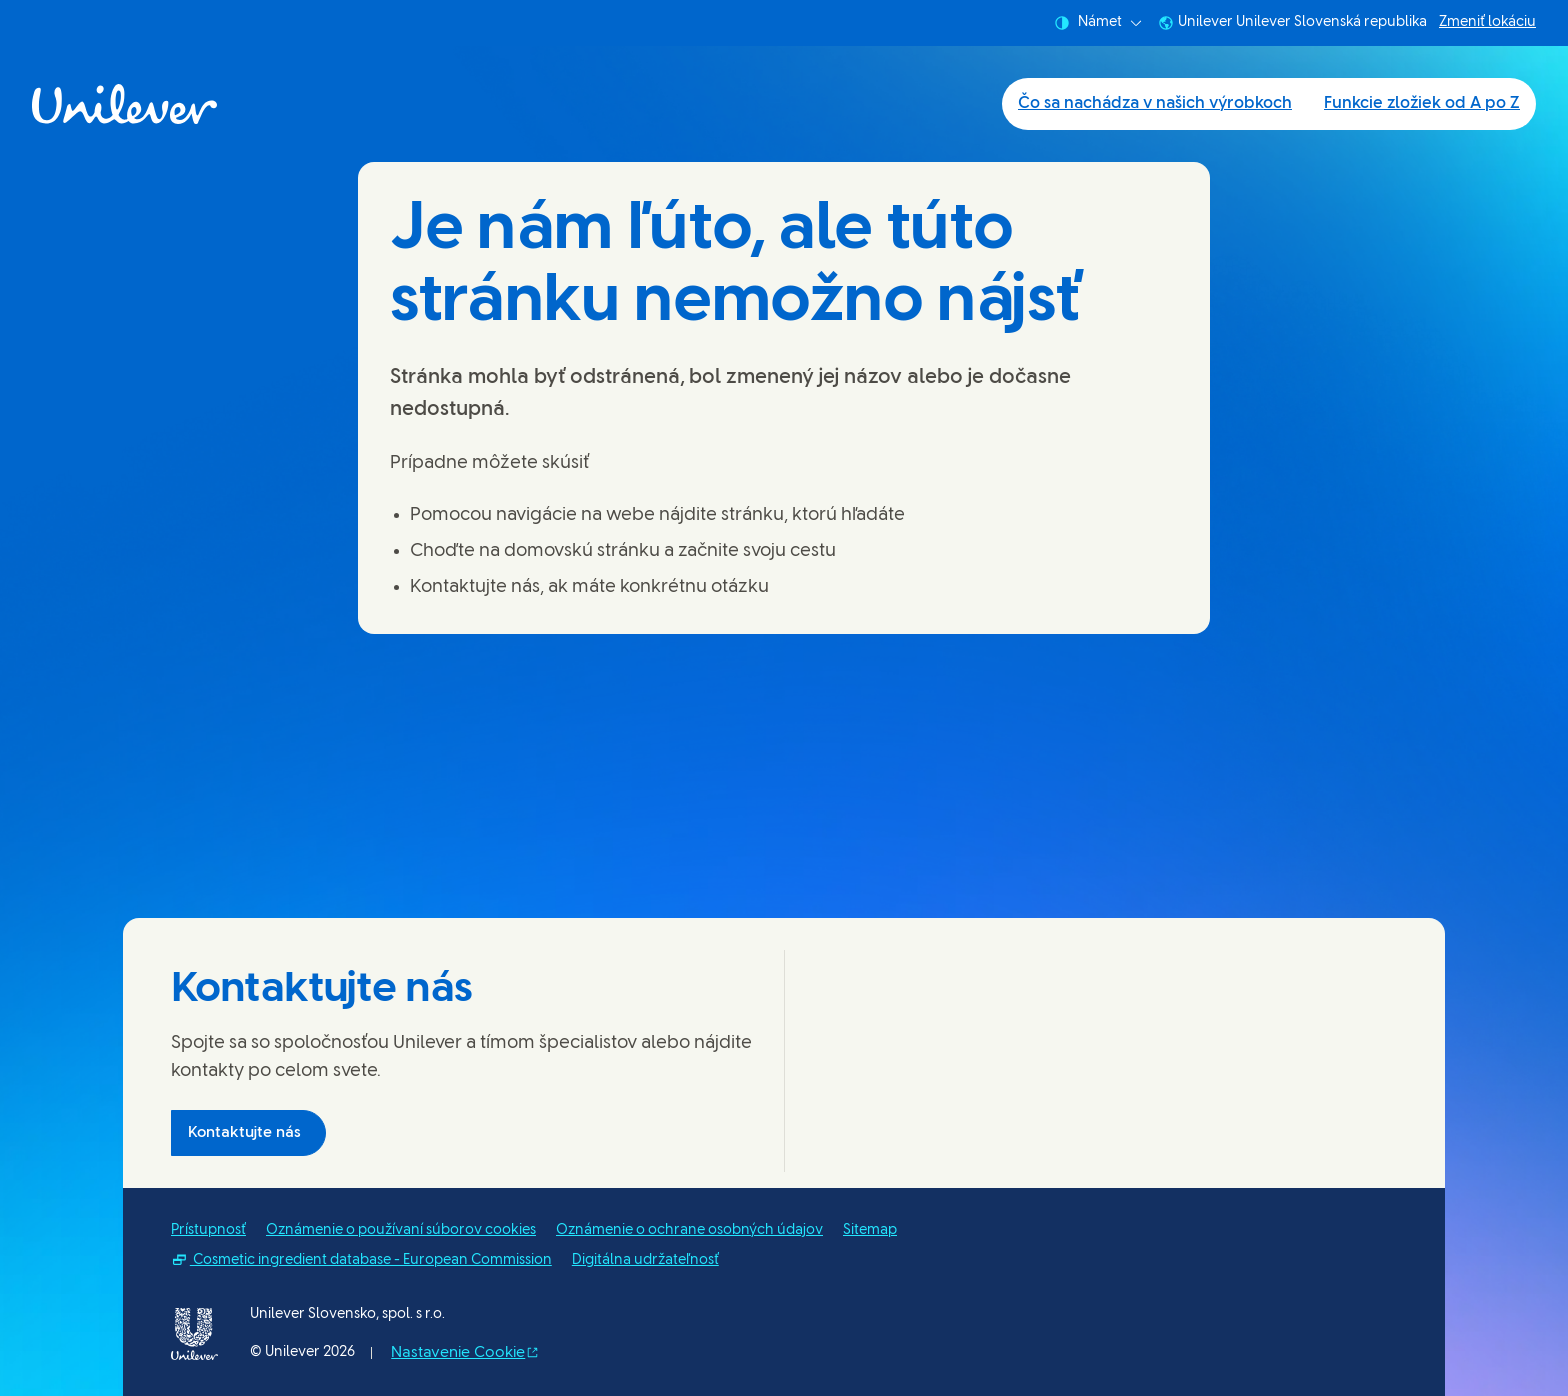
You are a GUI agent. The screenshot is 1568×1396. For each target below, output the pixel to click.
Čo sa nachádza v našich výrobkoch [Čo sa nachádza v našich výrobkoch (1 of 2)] (1155, 103)
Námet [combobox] (1098, 23)
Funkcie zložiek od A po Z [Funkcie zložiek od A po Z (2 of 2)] (1422, 103)
